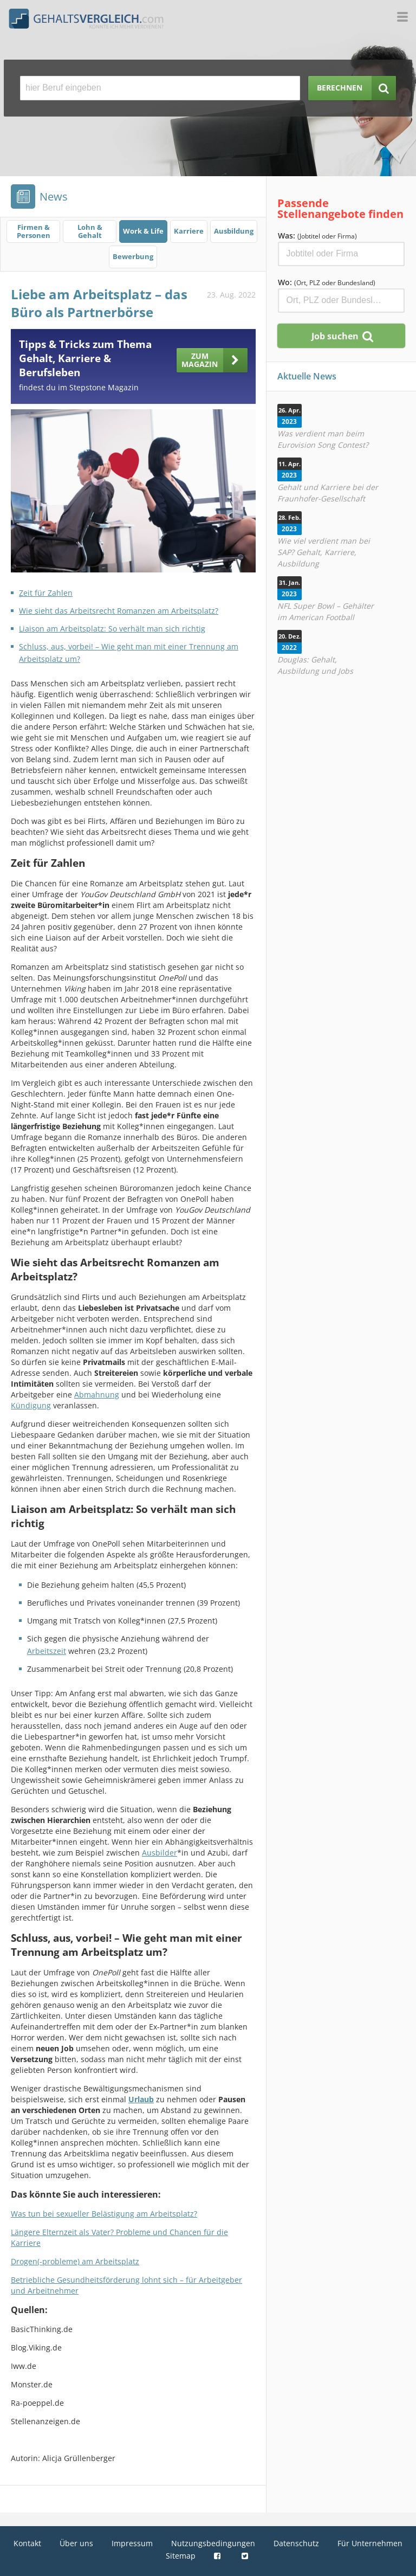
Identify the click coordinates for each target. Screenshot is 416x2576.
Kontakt (27, 2543)
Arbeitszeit (46, 1651)
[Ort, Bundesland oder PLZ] (341, 300)
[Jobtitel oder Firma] (341, 254)
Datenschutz (296, 2543)
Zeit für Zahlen (46, 593)
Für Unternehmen (369, 2543)
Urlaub (141, 2099)
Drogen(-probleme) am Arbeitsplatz (75, 2261)
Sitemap (181, 2556)
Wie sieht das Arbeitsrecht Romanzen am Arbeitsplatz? (118, 611)
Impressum (132, 2543)
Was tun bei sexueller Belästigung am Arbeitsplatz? (104, 2213)
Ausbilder (159, 1852)
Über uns (76, 2543)
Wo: (326, 282)
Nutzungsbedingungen (213, 2543)
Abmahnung (96, 1394)
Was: (317, 235)
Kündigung (31, 1405)
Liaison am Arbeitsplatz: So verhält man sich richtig (112, 628)
